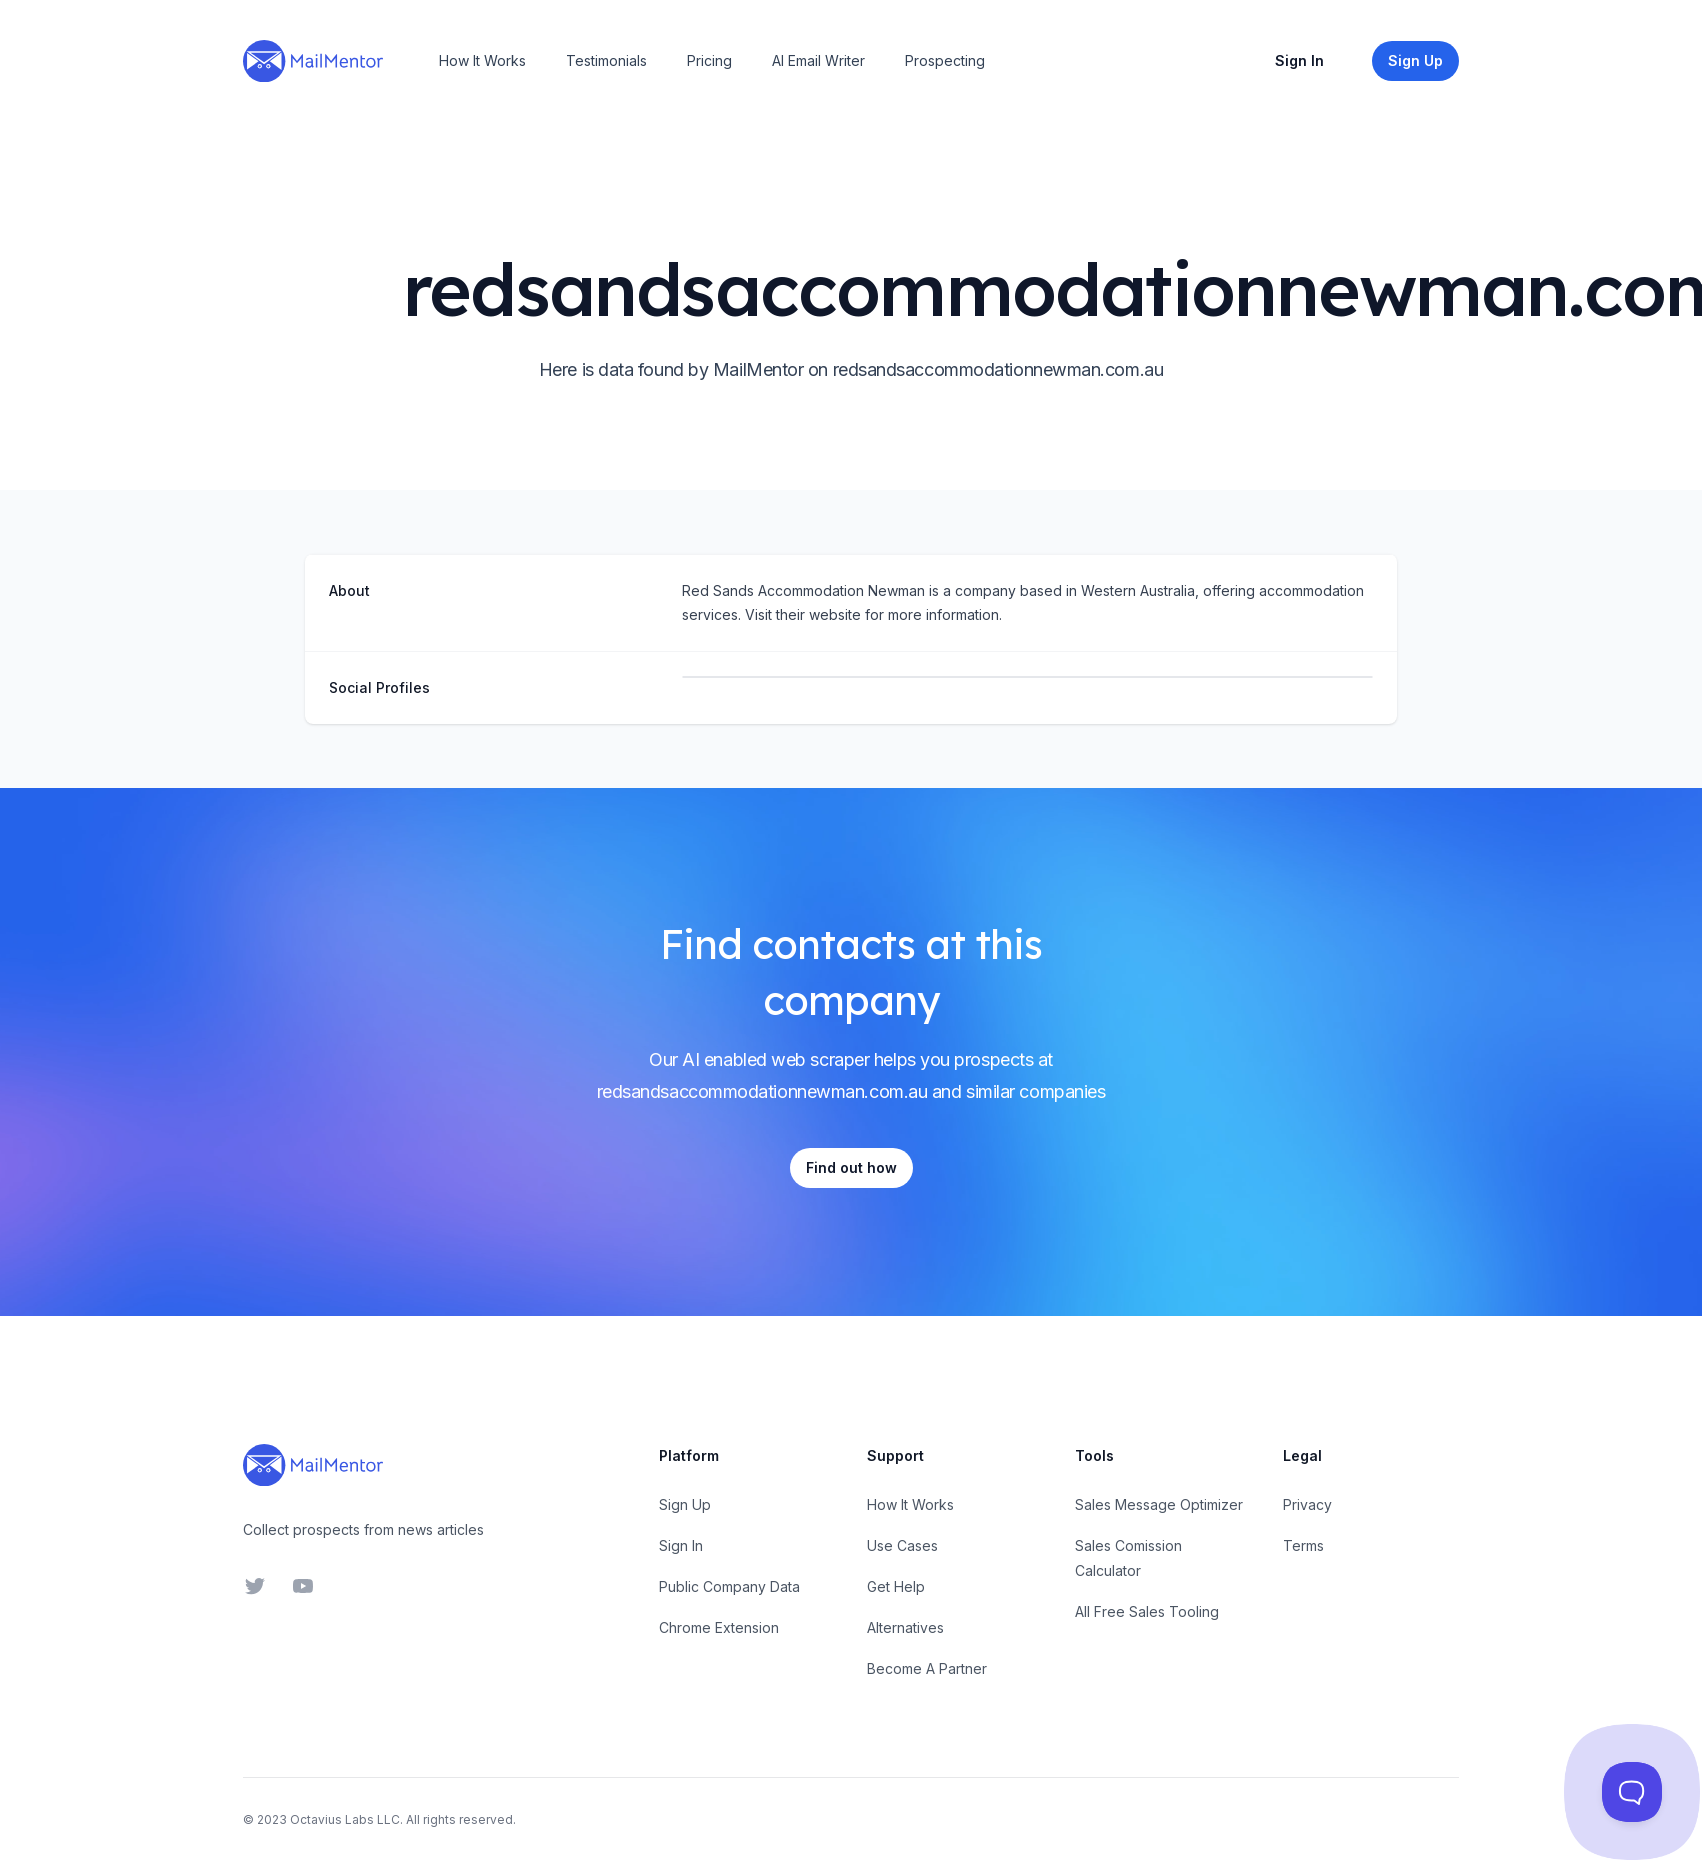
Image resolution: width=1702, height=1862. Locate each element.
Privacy (1307, 1504)
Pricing (709, 60)
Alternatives (905, 1627)
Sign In (1299, 60)
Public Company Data (729, 1586)
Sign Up (685, 1504)
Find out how (851, 1167)
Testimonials (606, 60)
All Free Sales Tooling (1147, 1611)
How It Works (482, 60)
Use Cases (902, 1545)
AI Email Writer (818, 60)
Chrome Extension (719, 1627)
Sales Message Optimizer (1159, 1504)
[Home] (313, 61)
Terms (1303, 1545)
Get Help (896, 1586)
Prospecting (945, 60)
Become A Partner (927, 1668)
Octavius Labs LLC (345, 1819)
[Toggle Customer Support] (1632, 1792)
